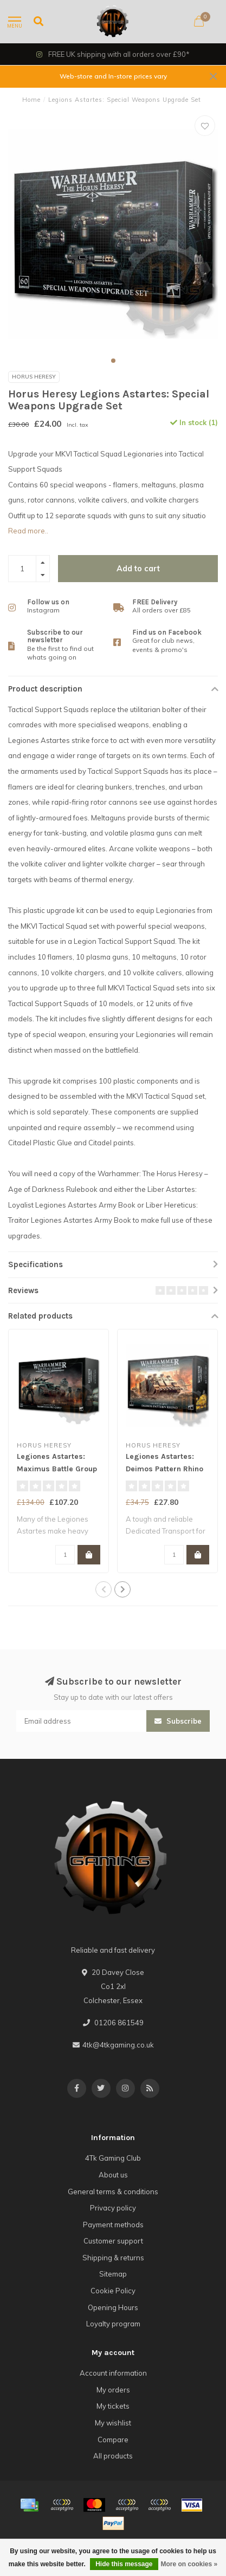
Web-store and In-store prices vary (113, 76)
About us (113, 2174)
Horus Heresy (34, 376)
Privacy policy (113, 2207)
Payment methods (113, 2224)
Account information (113, 2373)
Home (31, 99)
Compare (113, 2439)
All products (113, 2455)
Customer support (113, 2240)
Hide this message (123, 2564)
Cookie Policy (113, 2290)
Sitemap (113, 2274)
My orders (113, 2389)
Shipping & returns (113, 2257)
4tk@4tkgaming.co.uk (118, 2044)
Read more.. (28, 530)
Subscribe (178, 1721)
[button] (113, 360)
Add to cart (138, 568)
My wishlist (113, 2422)
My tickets (113, 2406)
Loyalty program (113, 2323)
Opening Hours (113, 2307)
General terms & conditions (113, 2191)
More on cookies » (189, 2564)
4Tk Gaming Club (113, 2158)
